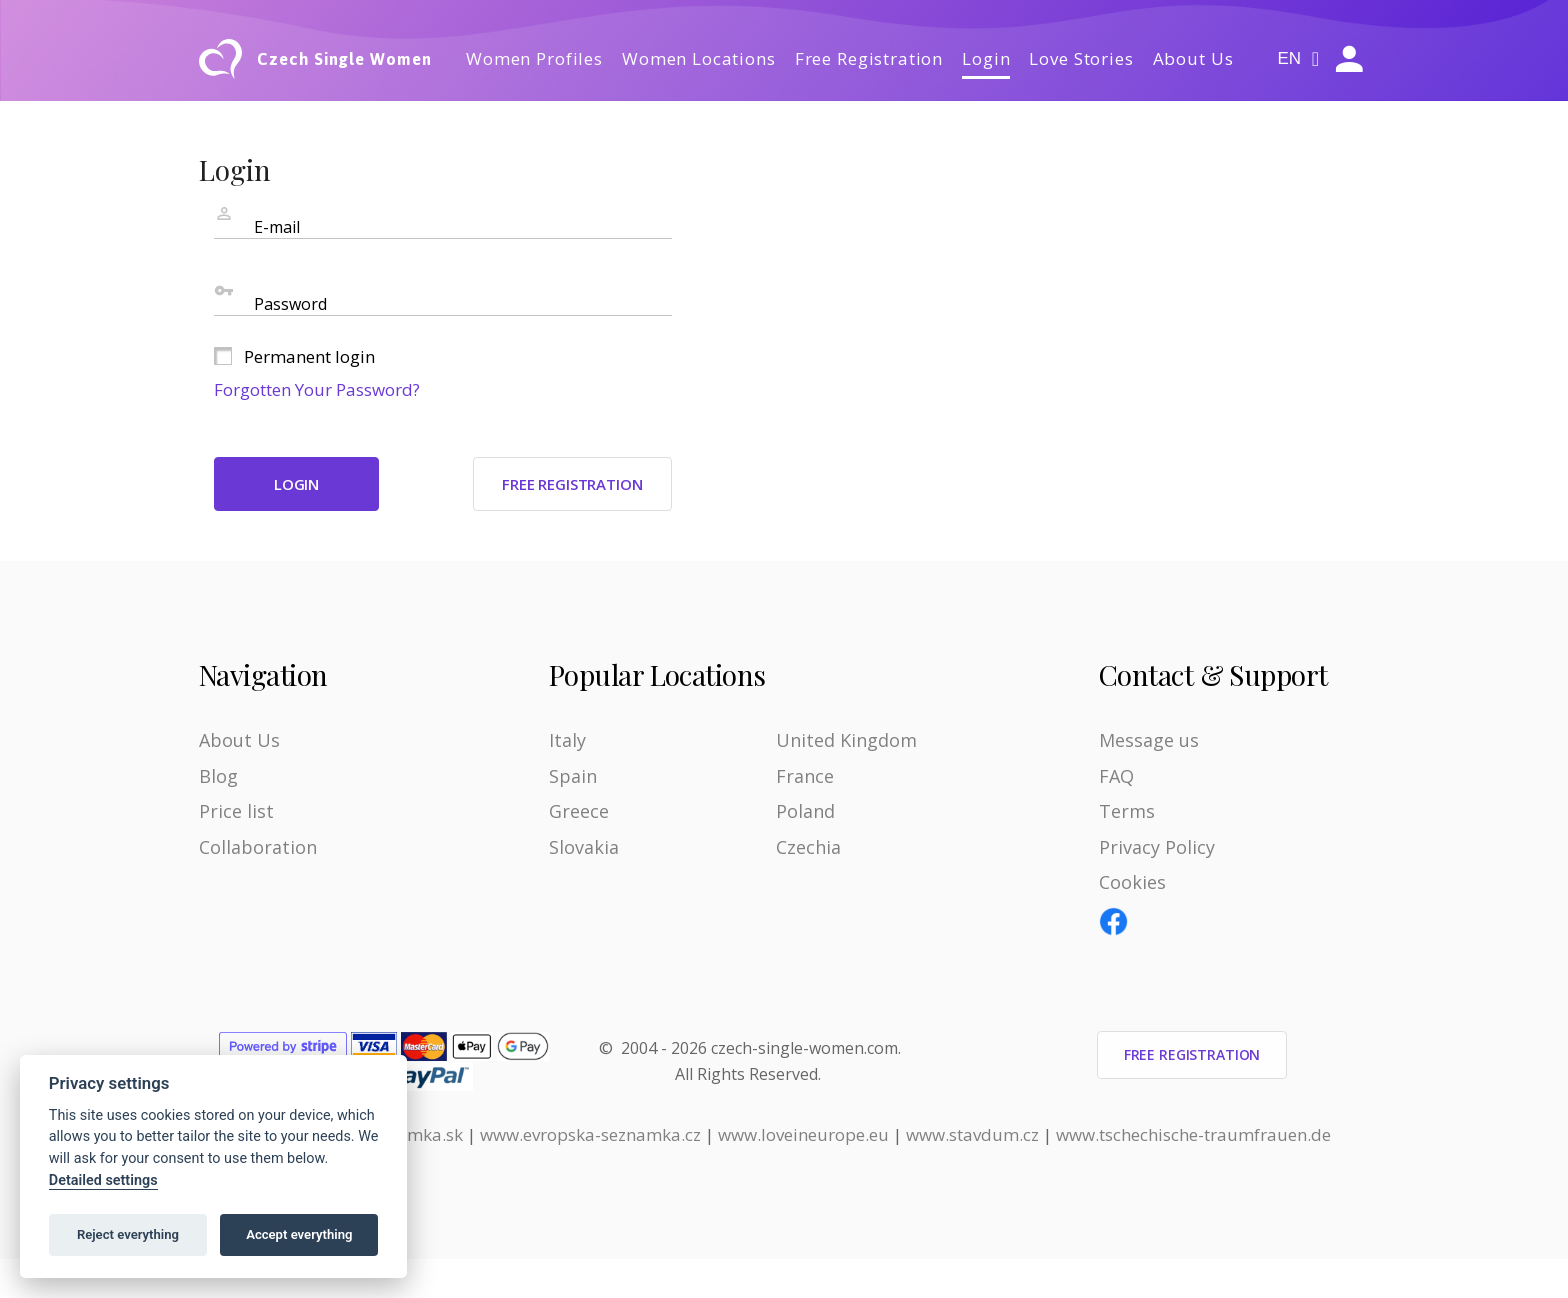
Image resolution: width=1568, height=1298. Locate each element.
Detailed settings (103, 1180)
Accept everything (299, 1234)
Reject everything (128, 1234)
